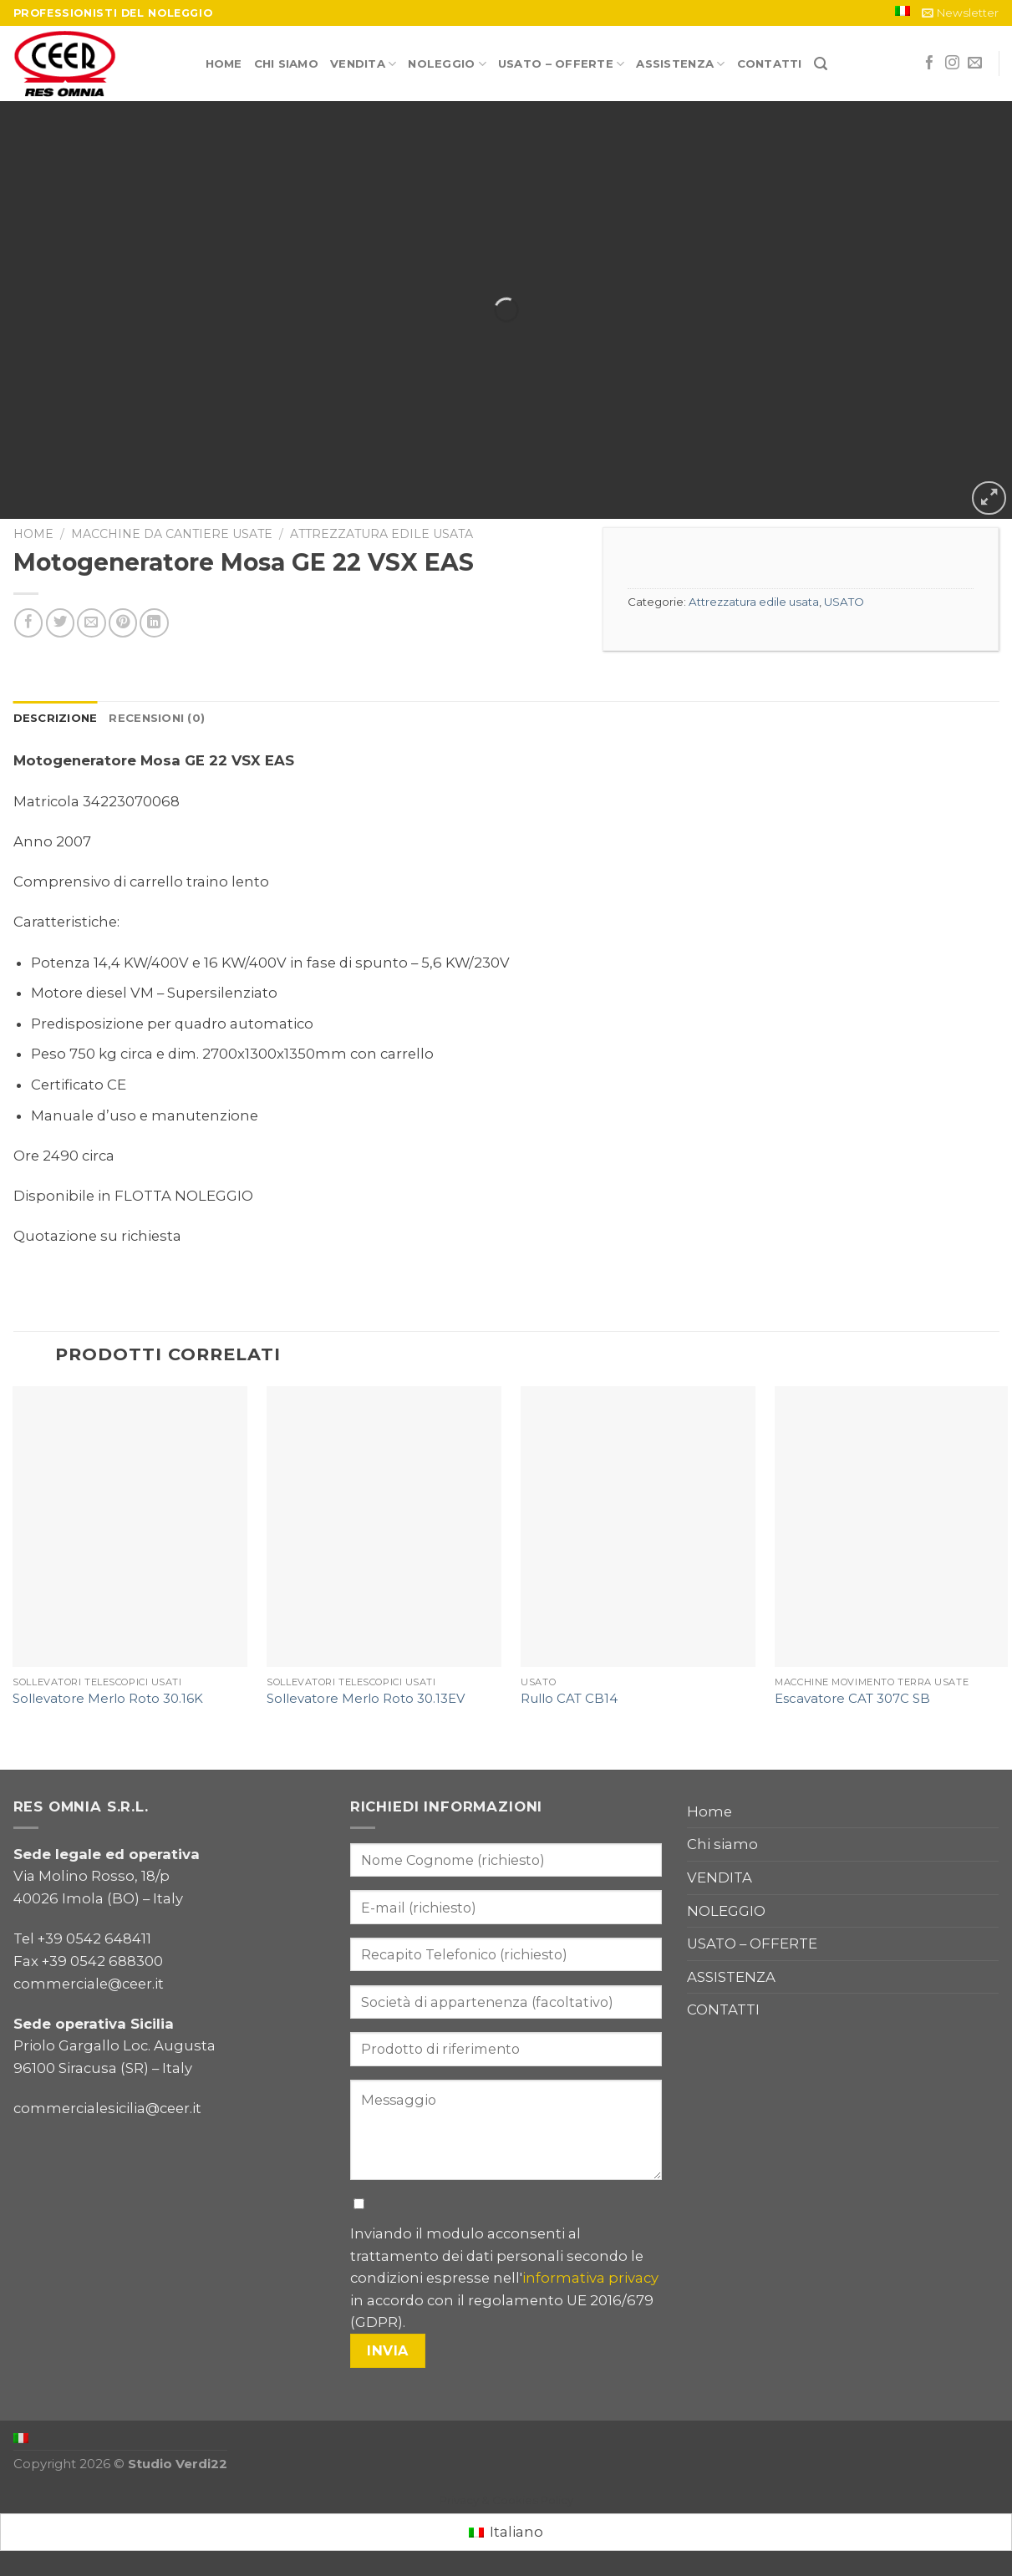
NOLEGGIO (447, 64)
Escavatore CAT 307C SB (852, 1698)
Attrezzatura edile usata (381, 533)
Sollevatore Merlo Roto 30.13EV (366, 1698)
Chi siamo (286, 63)
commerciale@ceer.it (88, 1983)
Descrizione (55, 717)
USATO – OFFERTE (561, 64)
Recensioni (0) (157, 717)
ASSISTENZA (680, 64)
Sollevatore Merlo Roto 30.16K (108, 1698)
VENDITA (363, 64)
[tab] (55, 718)
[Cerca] (820, 64)
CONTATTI (769, 63)
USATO (844, 601)
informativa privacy (590, 2277)
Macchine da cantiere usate (171, 533)
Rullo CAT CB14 (569, 1698)
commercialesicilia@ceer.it (107, 2108)
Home (224, 63)
